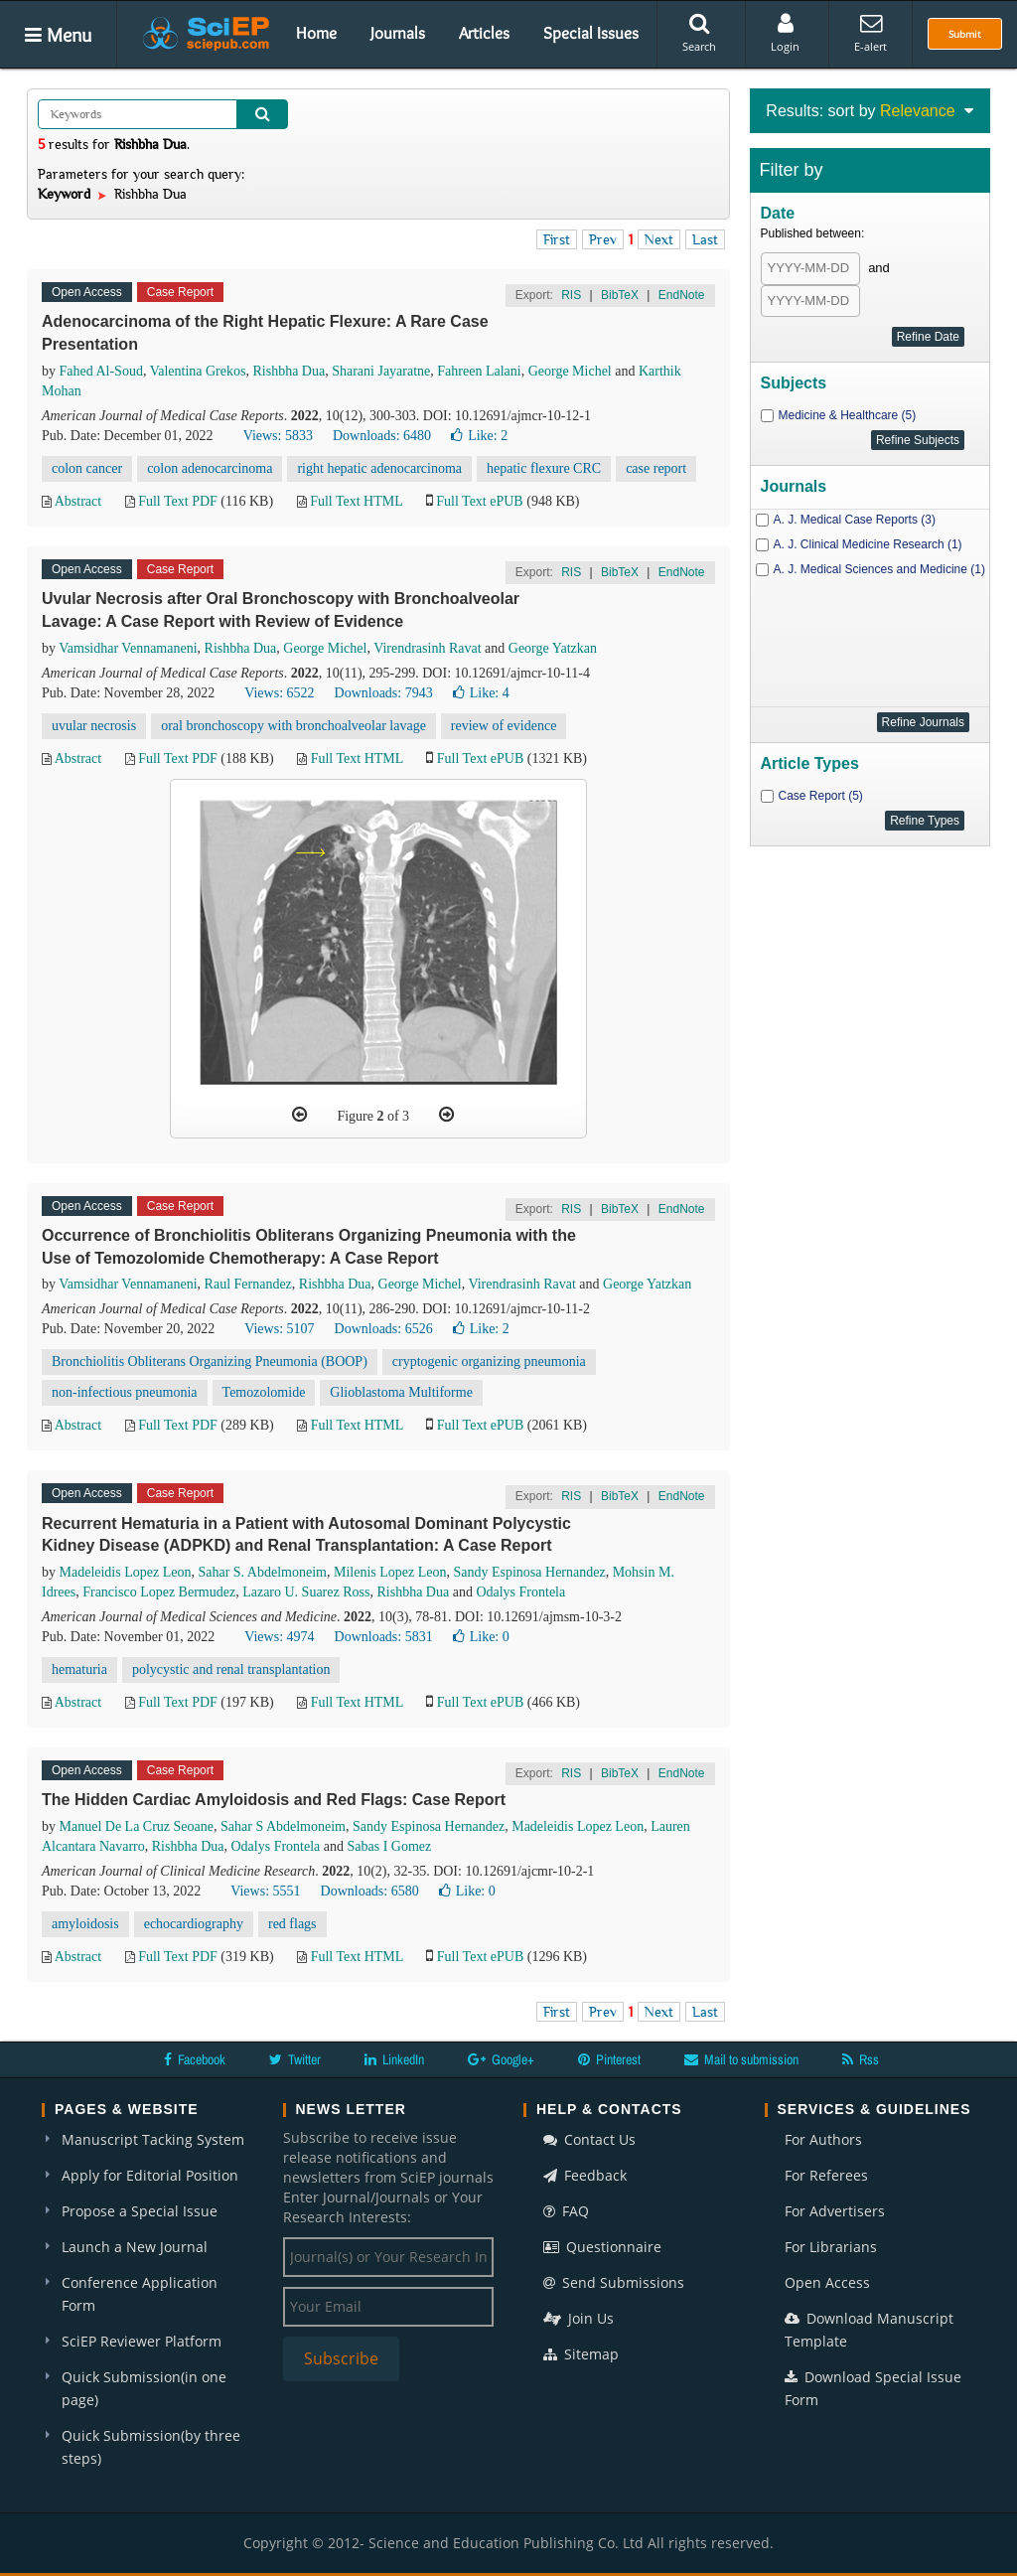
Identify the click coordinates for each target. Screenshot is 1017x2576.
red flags (292, 1923)
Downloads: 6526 (384, 1328)
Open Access (827, 2282)
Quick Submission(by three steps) (151, 2447)
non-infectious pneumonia (125, 1392)
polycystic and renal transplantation (231, 1669)
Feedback (585, 2175)
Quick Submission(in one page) (144, 2388)
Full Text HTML (356, 501)
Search (699, 33)
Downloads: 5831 (384, 1636)
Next (659, 239)
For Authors (823, 2139)
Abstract (78, 501)
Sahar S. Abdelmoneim (262, 1572)
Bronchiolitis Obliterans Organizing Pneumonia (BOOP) (209, 1361)
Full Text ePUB (479, 501)
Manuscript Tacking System (153, 2139)
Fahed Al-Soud (101, 371)
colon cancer (87, 468)
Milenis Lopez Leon (390, 1572)
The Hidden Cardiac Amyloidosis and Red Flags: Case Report (274, 1799)
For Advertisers (835, 2210)
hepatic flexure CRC (544, 468)
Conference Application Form (140, 2294)
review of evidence (504, 725)
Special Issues (591, 33)
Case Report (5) (821, 796)
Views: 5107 (279, 1328)
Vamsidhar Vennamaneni (128, 648)
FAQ (566, 2210)
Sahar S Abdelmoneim (283, 1826)
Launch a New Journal (135, 2246)
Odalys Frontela (520, 1592)
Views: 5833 (278, 435)
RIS (571, 295)
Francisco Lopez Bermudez (158, 1592)
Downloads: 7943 (384, 692)
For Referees (826, 2175)
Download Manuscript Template (869, 2329)
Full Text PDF (178, 501)
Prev (603, 239)
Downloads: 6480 (382, 435)
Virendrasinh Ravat (427, 648)
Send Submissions (613, 2282)
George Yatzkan (552, 648)
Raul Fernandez (248, 1284)
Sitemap (581, 2354)
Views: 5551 (265, 1891)
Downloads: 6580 (370, 1891)
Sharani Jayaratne (381, 371)
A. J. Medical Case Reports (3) (855, 520)
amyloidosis (85, 1923)
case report (656, 468)
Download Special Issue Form (873, 2388)
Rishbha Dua (288, 371)
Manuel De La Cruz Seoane (137, 1826)
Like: (479, 435)
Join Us (578, 2318)
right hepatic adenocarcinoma (379, 468)
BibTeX (620, 295)
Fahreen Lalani (478, 371)
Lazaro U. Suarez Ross (305, 1592)
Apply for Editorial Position (150, 2175)
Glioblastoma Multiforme (401, 1392)
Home (316, 33)
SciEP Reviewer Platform (141, 2341)
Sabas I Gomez (390, 1846)
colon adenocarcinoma (209, 468)
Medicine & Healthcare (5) (848, 415)
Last (705, 239)
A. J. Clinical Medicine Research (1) (868, 544)
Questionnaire (602, 2246)
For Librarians (831, 2246)
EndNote (681, 295)
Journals (397, 33)
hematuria (79, 1669)
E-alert (870, 33)
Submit (964, 34)
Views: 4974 (279, 1636)
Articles (484, 33)
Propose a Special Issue (140, 2210)
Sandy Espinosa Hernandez (529, 1572)
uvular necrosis (94, 725)
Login (785, 33)
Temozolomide (264, 1392)
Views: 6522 (279, 692)
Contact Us (589, 2139)
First (556, 239)
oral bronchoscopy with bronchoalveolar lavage (293, 725)
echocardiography (193, 1923)
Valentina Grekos (198, 371)
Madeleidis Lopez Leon (126, 1572)
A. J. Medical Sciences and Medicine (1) (879, 569)
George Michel (570, 371)
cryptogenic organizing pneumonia (489, 1361)
